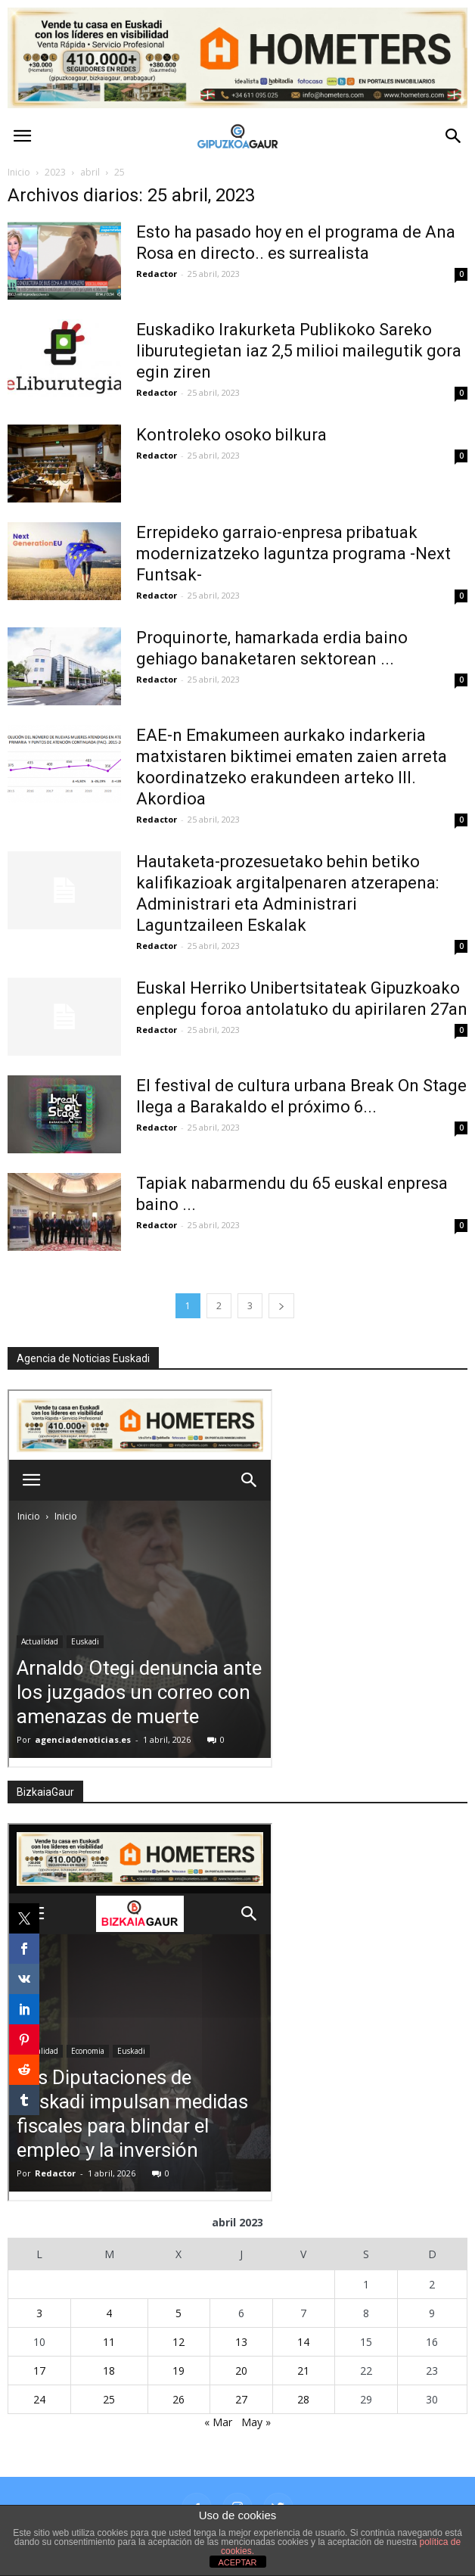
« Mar (218, 2422)
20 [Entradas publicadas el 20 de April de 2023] (241, 2370)
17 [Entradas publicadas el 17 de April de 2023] (39, 2370)
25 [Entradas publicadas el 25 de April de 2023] (109, 2399)
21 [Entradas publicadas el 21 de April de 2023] (303, 2370)
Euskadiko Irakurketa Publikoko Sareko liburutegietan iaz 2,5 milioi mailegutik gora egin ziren (298, 350)
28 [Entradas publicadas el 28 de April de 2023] (303, 2399)
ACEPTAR (237, 2562)
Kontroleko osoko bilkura (231, 434)
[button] (454, 136)
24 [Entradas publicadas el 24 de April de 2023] (39, 2399)
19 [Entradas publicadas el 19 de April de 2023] (178, 2370)
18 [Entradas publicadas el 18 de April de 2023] (109, 2370)
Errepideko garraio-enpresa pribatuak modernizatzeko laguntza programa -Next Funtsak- (293, 553)
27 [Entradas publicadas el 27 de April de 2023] (241, 2399)
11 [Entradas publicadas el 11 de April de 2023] (109, 2342)
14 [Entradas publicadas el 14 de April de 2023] (303, 2342)
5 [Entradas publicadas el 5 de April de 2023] (178, 2313)
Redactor (156, 273)
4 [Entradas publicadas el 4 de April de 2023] (109, 2313)
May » (256, 2422)
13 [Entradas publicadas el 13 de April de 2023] (241, 2342)
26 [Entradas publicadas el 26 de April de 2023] (178, 2399)
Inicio (19, 172)
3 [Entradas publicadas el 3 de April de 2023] (39, 2313)
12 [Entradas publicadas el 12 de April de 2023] (178, 2342)
